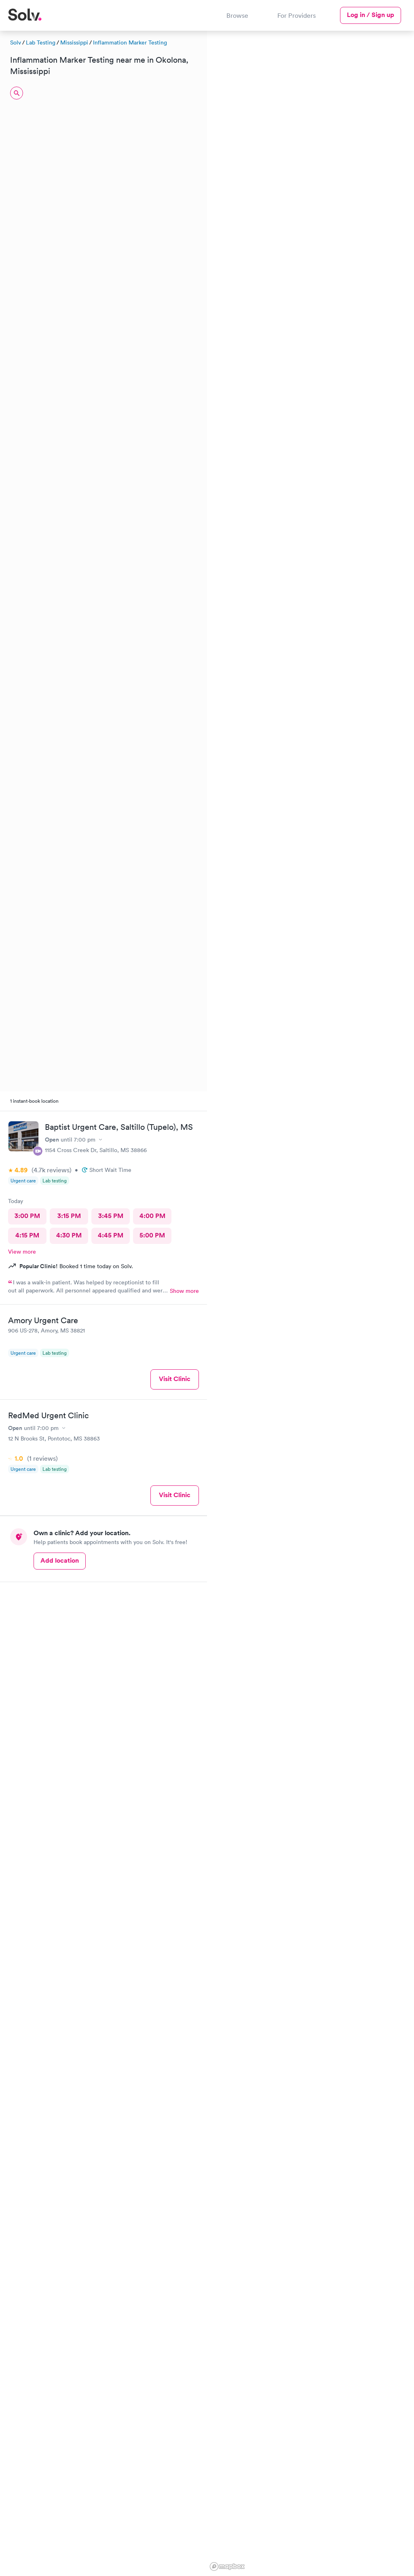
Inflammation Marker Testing (130, 42)
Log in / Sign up (370, 15)
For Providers (296, 15)
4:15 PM (27, 1235)
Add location (59, 1560)
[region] (310, 1302)
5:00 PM (152, 1235)
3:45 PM (110, 1216)
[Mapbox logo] (227, 2566)
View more (22, 1251)
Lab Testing (40, 42)
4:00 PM (152, 1216)
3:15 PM (69, 1216)
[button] (324, 79)
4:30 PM (69, 1235)
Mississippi (74, 42)
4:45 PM (110, 1235)
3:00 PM (27, 1216)
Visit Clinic (174, 1379)
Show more (184, 1290)
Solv (15, 42)
